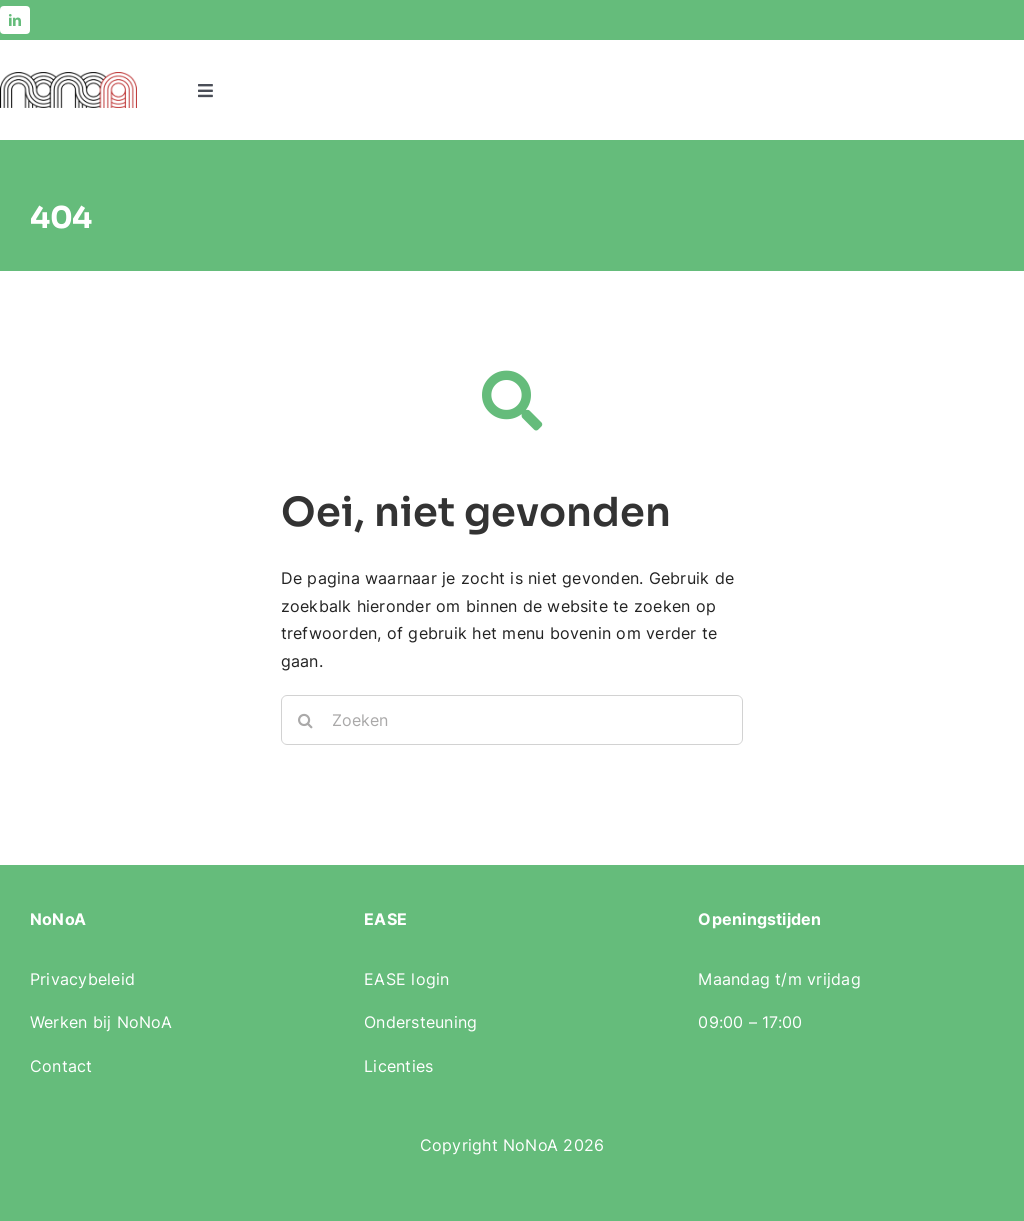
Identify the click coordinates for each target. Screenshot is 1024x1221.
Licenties (398, 1066)
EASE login (406, 979)
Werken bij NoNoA (101, 1022)
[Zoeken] (512, 720)
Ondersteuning (420, 1022)
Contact (61, 1066)
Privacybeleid (82, 979)
